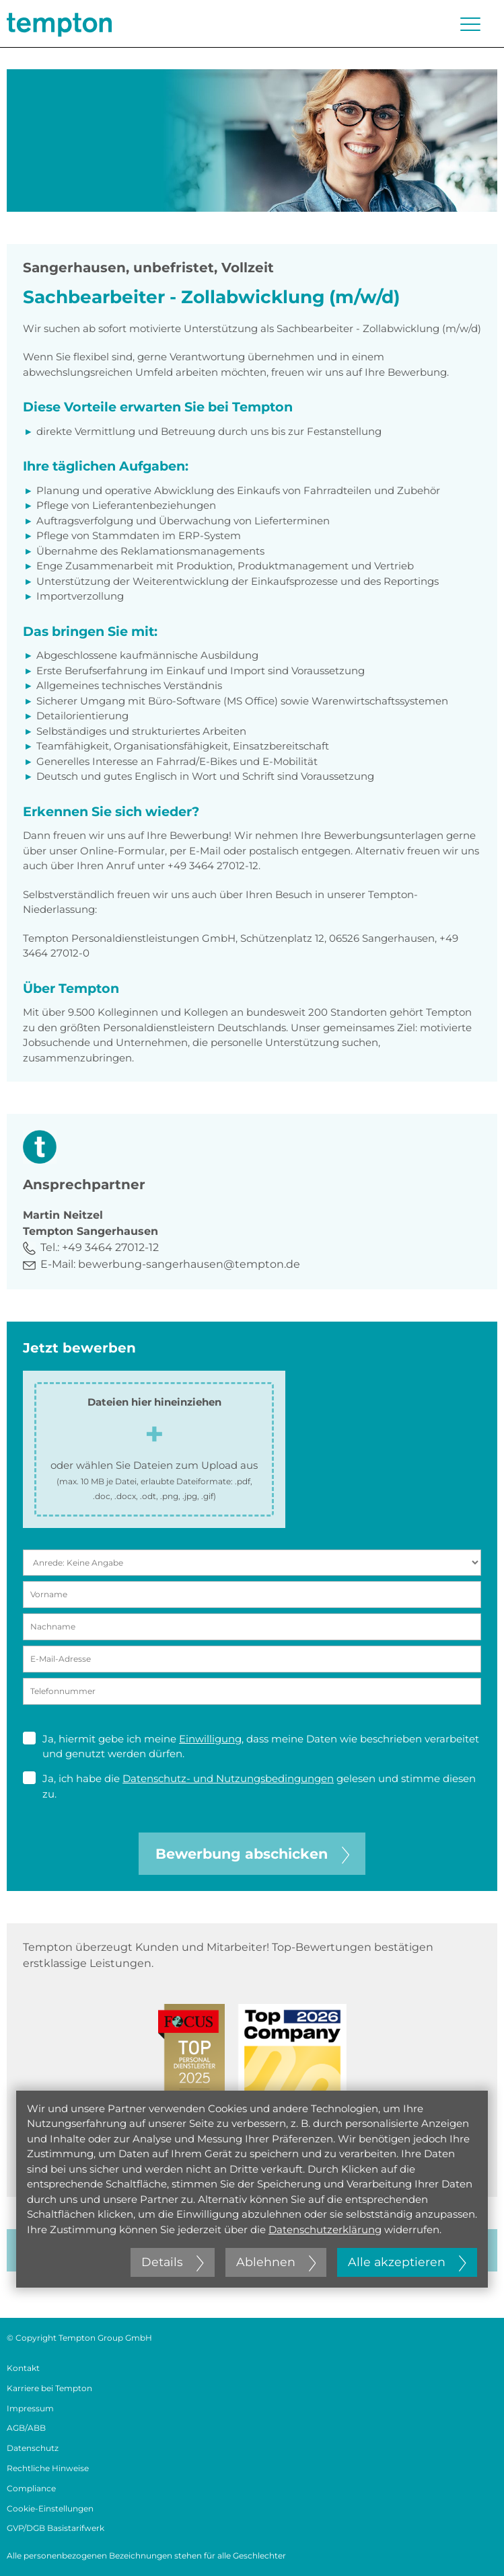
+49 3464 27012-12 (110, 1247)
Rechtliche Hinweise (48, 2468)
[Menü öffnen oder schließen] (470, 24)
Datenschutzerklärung (325, 2229)
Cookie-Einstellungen (50, 2508)
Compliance (31, 2488)
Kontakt (23, 2368)
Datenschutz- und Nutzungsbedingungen (228, 1778)
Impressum (30, 2408)
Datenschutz (33, 2448)
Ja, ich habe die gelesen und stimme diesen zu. (249, 1785)
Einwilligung (210, 1738)
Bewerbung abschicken (252, 1853)
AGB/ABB (26, 2428)
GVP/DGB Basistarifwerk (55, 2528)
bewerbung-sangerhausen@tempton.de (189, 1264)
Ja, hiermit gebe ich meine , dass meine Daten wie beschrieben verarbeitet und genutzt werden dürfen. (251, 1746)
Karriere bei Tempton (49, 2388)
